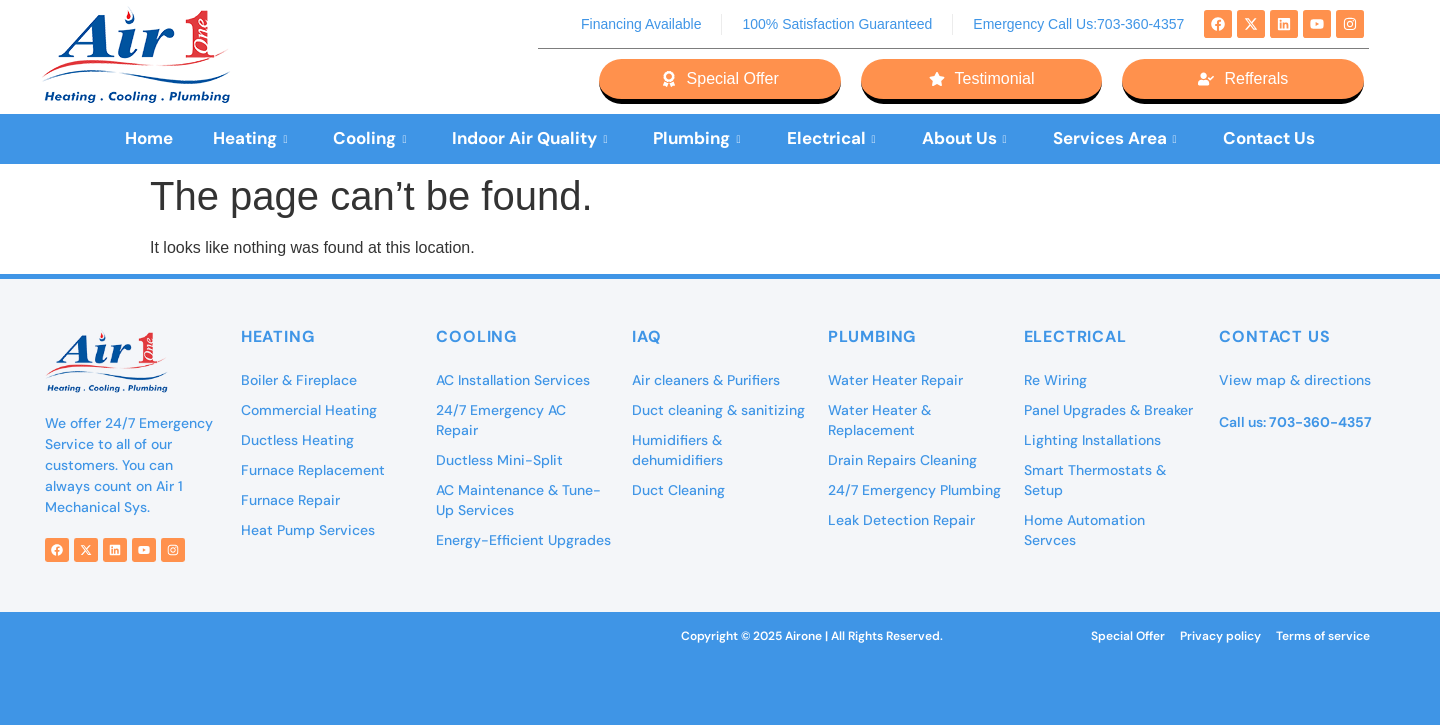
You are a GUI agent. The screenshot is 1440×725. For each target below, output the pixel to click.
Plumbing (696, 138)
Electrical (831, 138)
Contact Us (1269, 138)
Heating (250, 138)
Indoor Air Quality (529, 138)
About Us (964, 138)
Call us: (1295, 422)
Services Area (1115, 138)
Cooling (369, 138)
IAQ (646, 336)
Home (149, 138)
